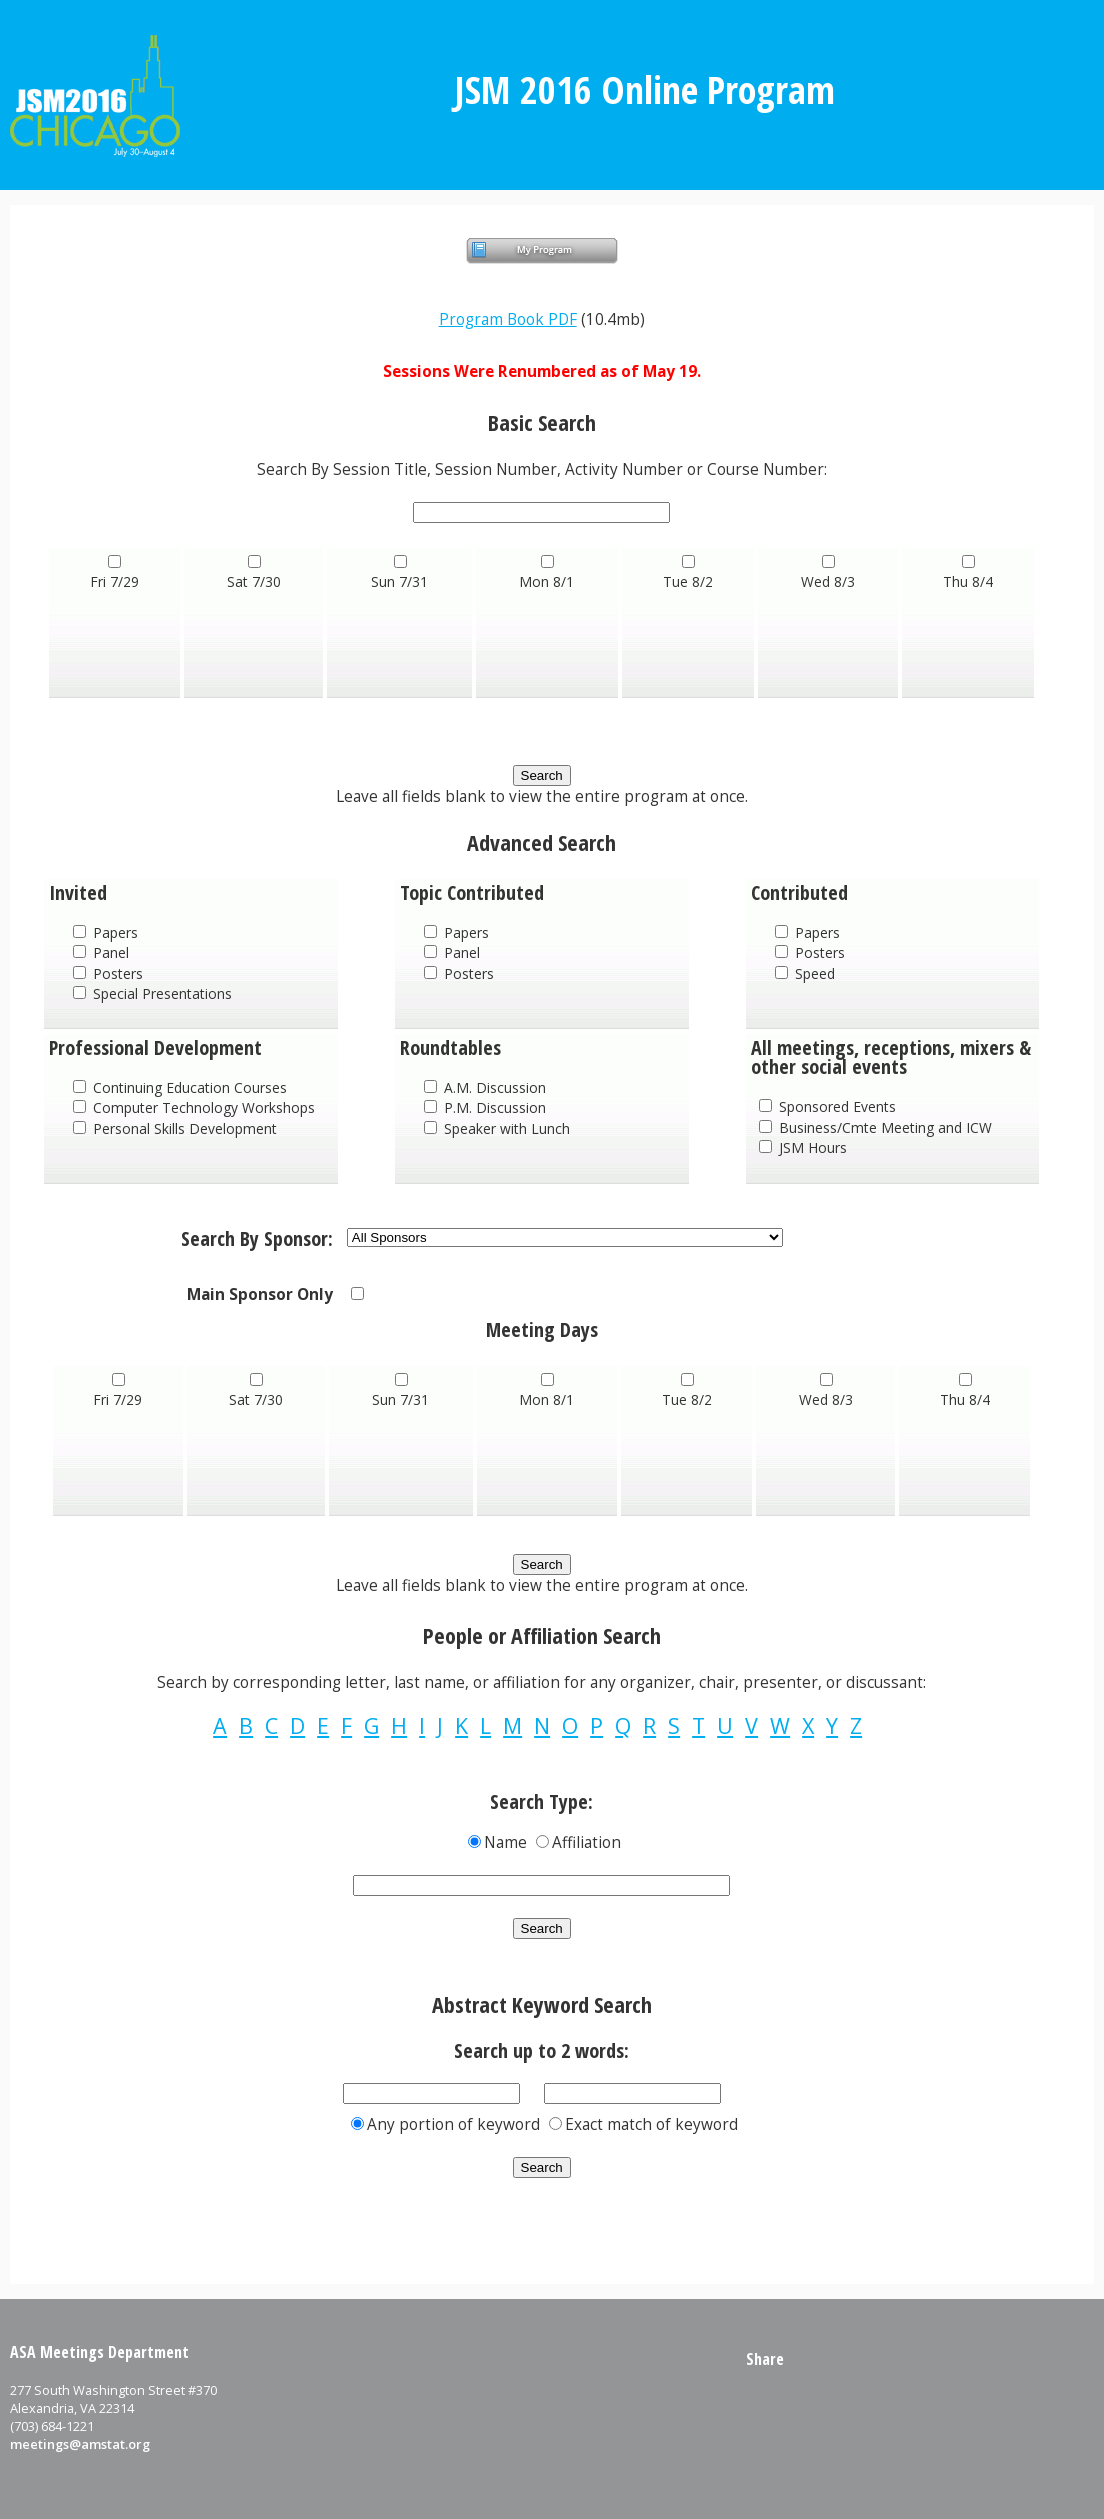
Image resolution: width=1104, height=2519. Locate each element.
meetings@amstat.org (80, 2444)
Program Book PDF (508, 319)
